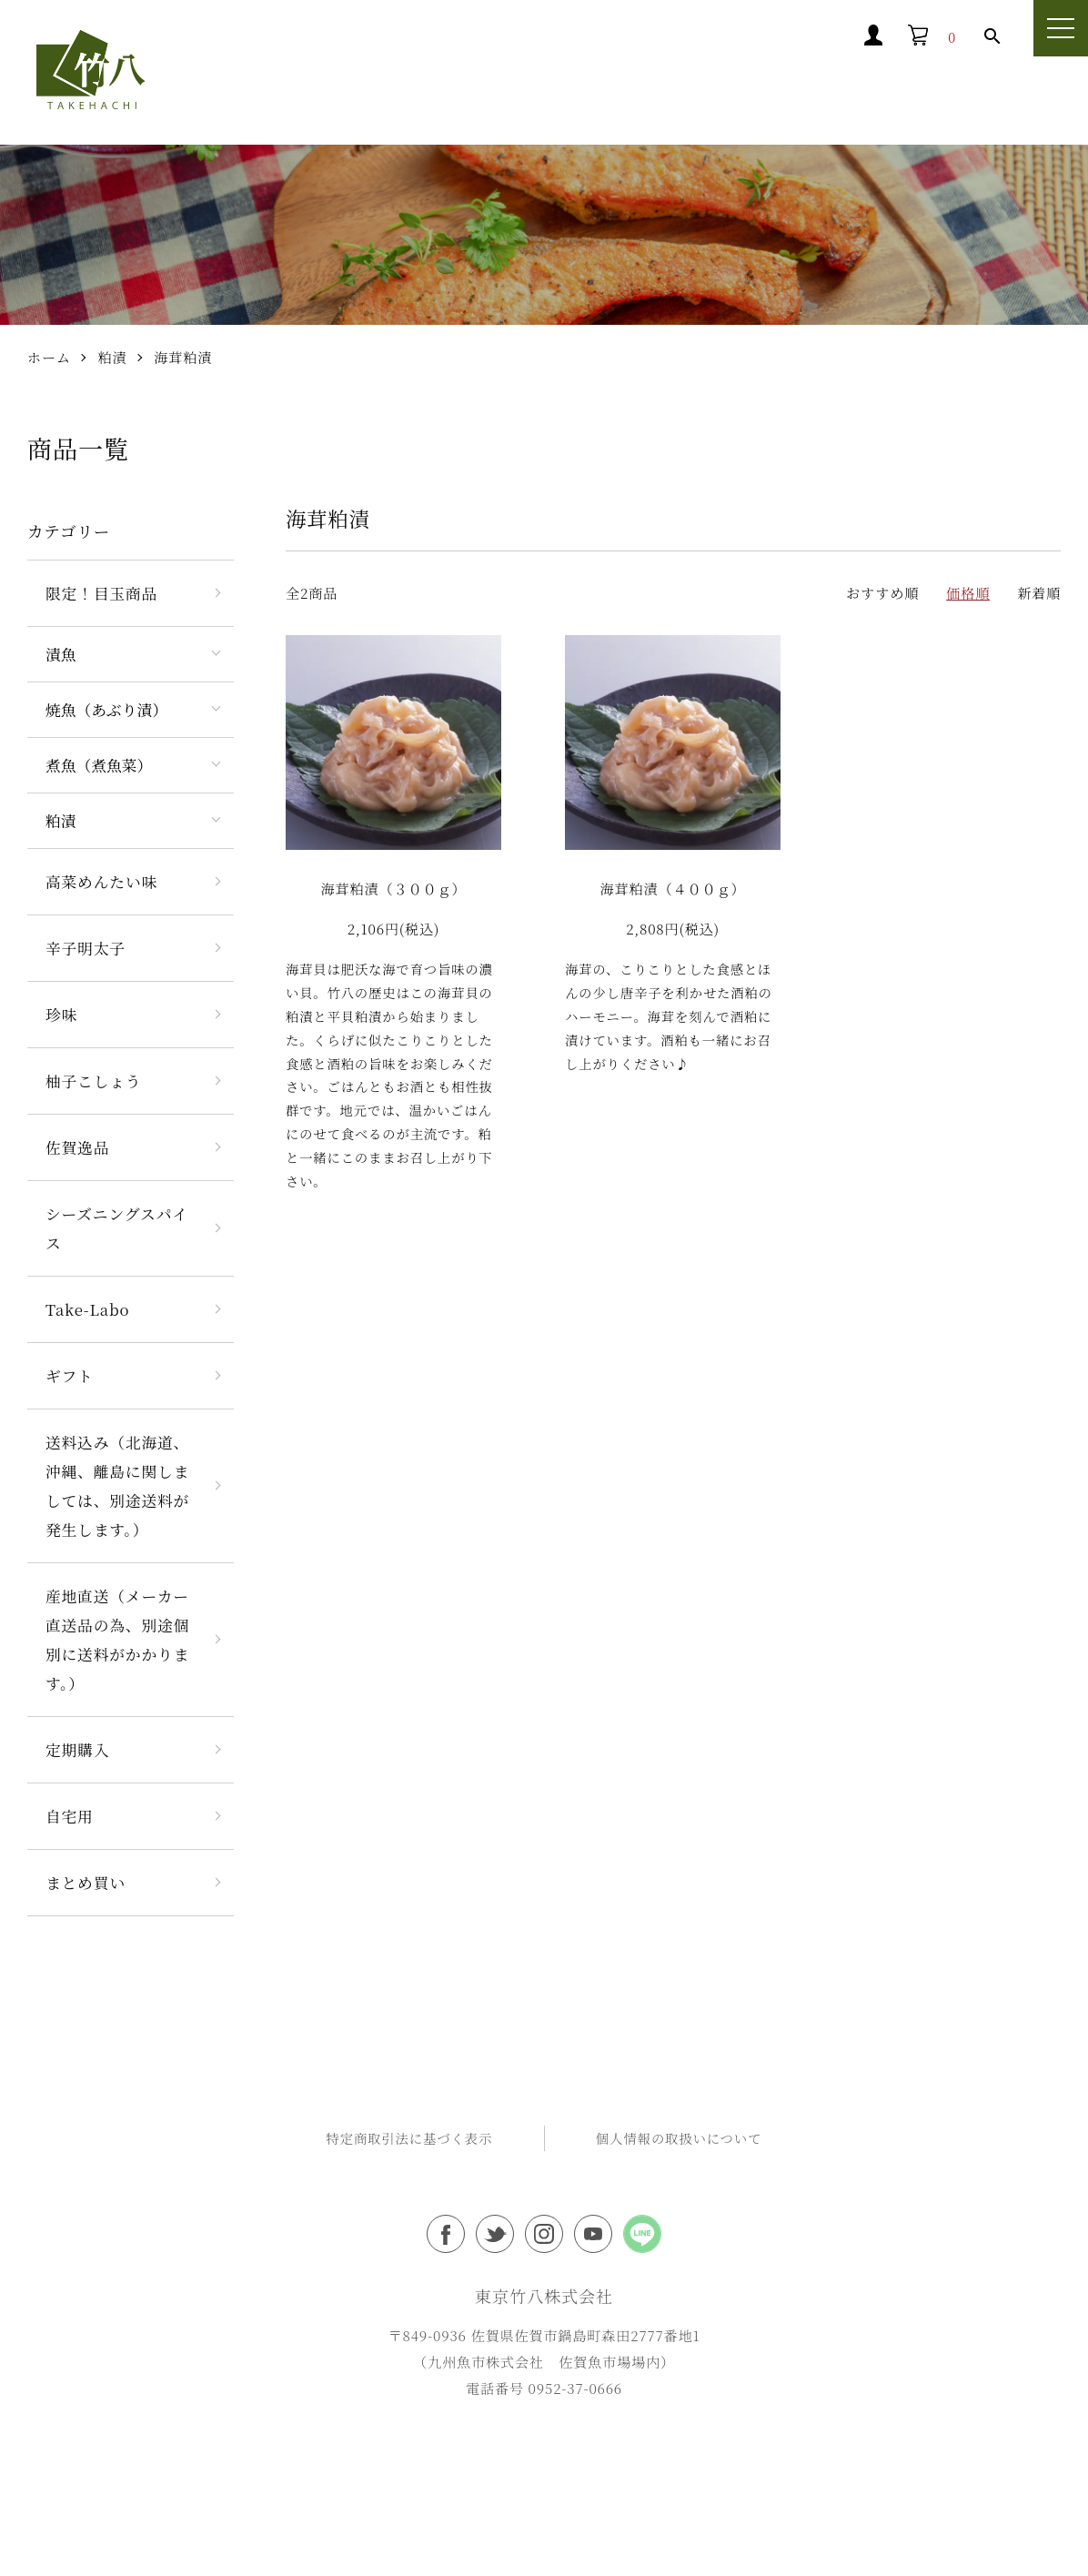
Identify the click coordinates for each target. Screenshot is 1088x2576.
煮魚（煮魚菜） (98, 767)
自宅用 (69, 1818)
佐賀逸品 (77, 1149)
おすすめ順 (882, 594)
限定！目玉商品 (101, 595)
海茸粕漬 (183, 359)
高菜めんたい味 (101, 883)
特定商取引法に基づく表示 (409, 2139)
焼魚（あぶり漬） (106, 711)
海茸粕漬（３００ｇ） (394, 891)
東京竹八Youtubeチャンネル (593, 2236)
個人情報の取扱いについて (679, 2139)
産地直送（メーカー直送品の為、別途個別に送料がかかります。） (117, 1641)
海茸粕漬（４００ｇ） (673, 891)
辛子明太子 (85, 950)
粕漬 (112, 359)
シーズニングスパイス (116, 1230)
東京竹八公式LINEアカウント (642, 2236)
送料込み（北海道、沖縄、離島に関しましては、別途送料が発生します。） (117, 1487)
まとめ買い (85, 1884)
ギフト (69, 1378)
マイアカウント (774, 36)
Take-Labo (87, 1311)
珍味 (61, 1016)
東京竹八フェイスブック (446, 2236)
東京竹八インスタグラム (544, 2236)
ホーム (49, 359)
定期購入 (77, 1752)
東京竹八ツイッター (495, 2236)
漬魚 (60, 656)
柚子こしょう (93, 1083)
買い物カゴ (905, 36)
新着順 (1039, 594)
